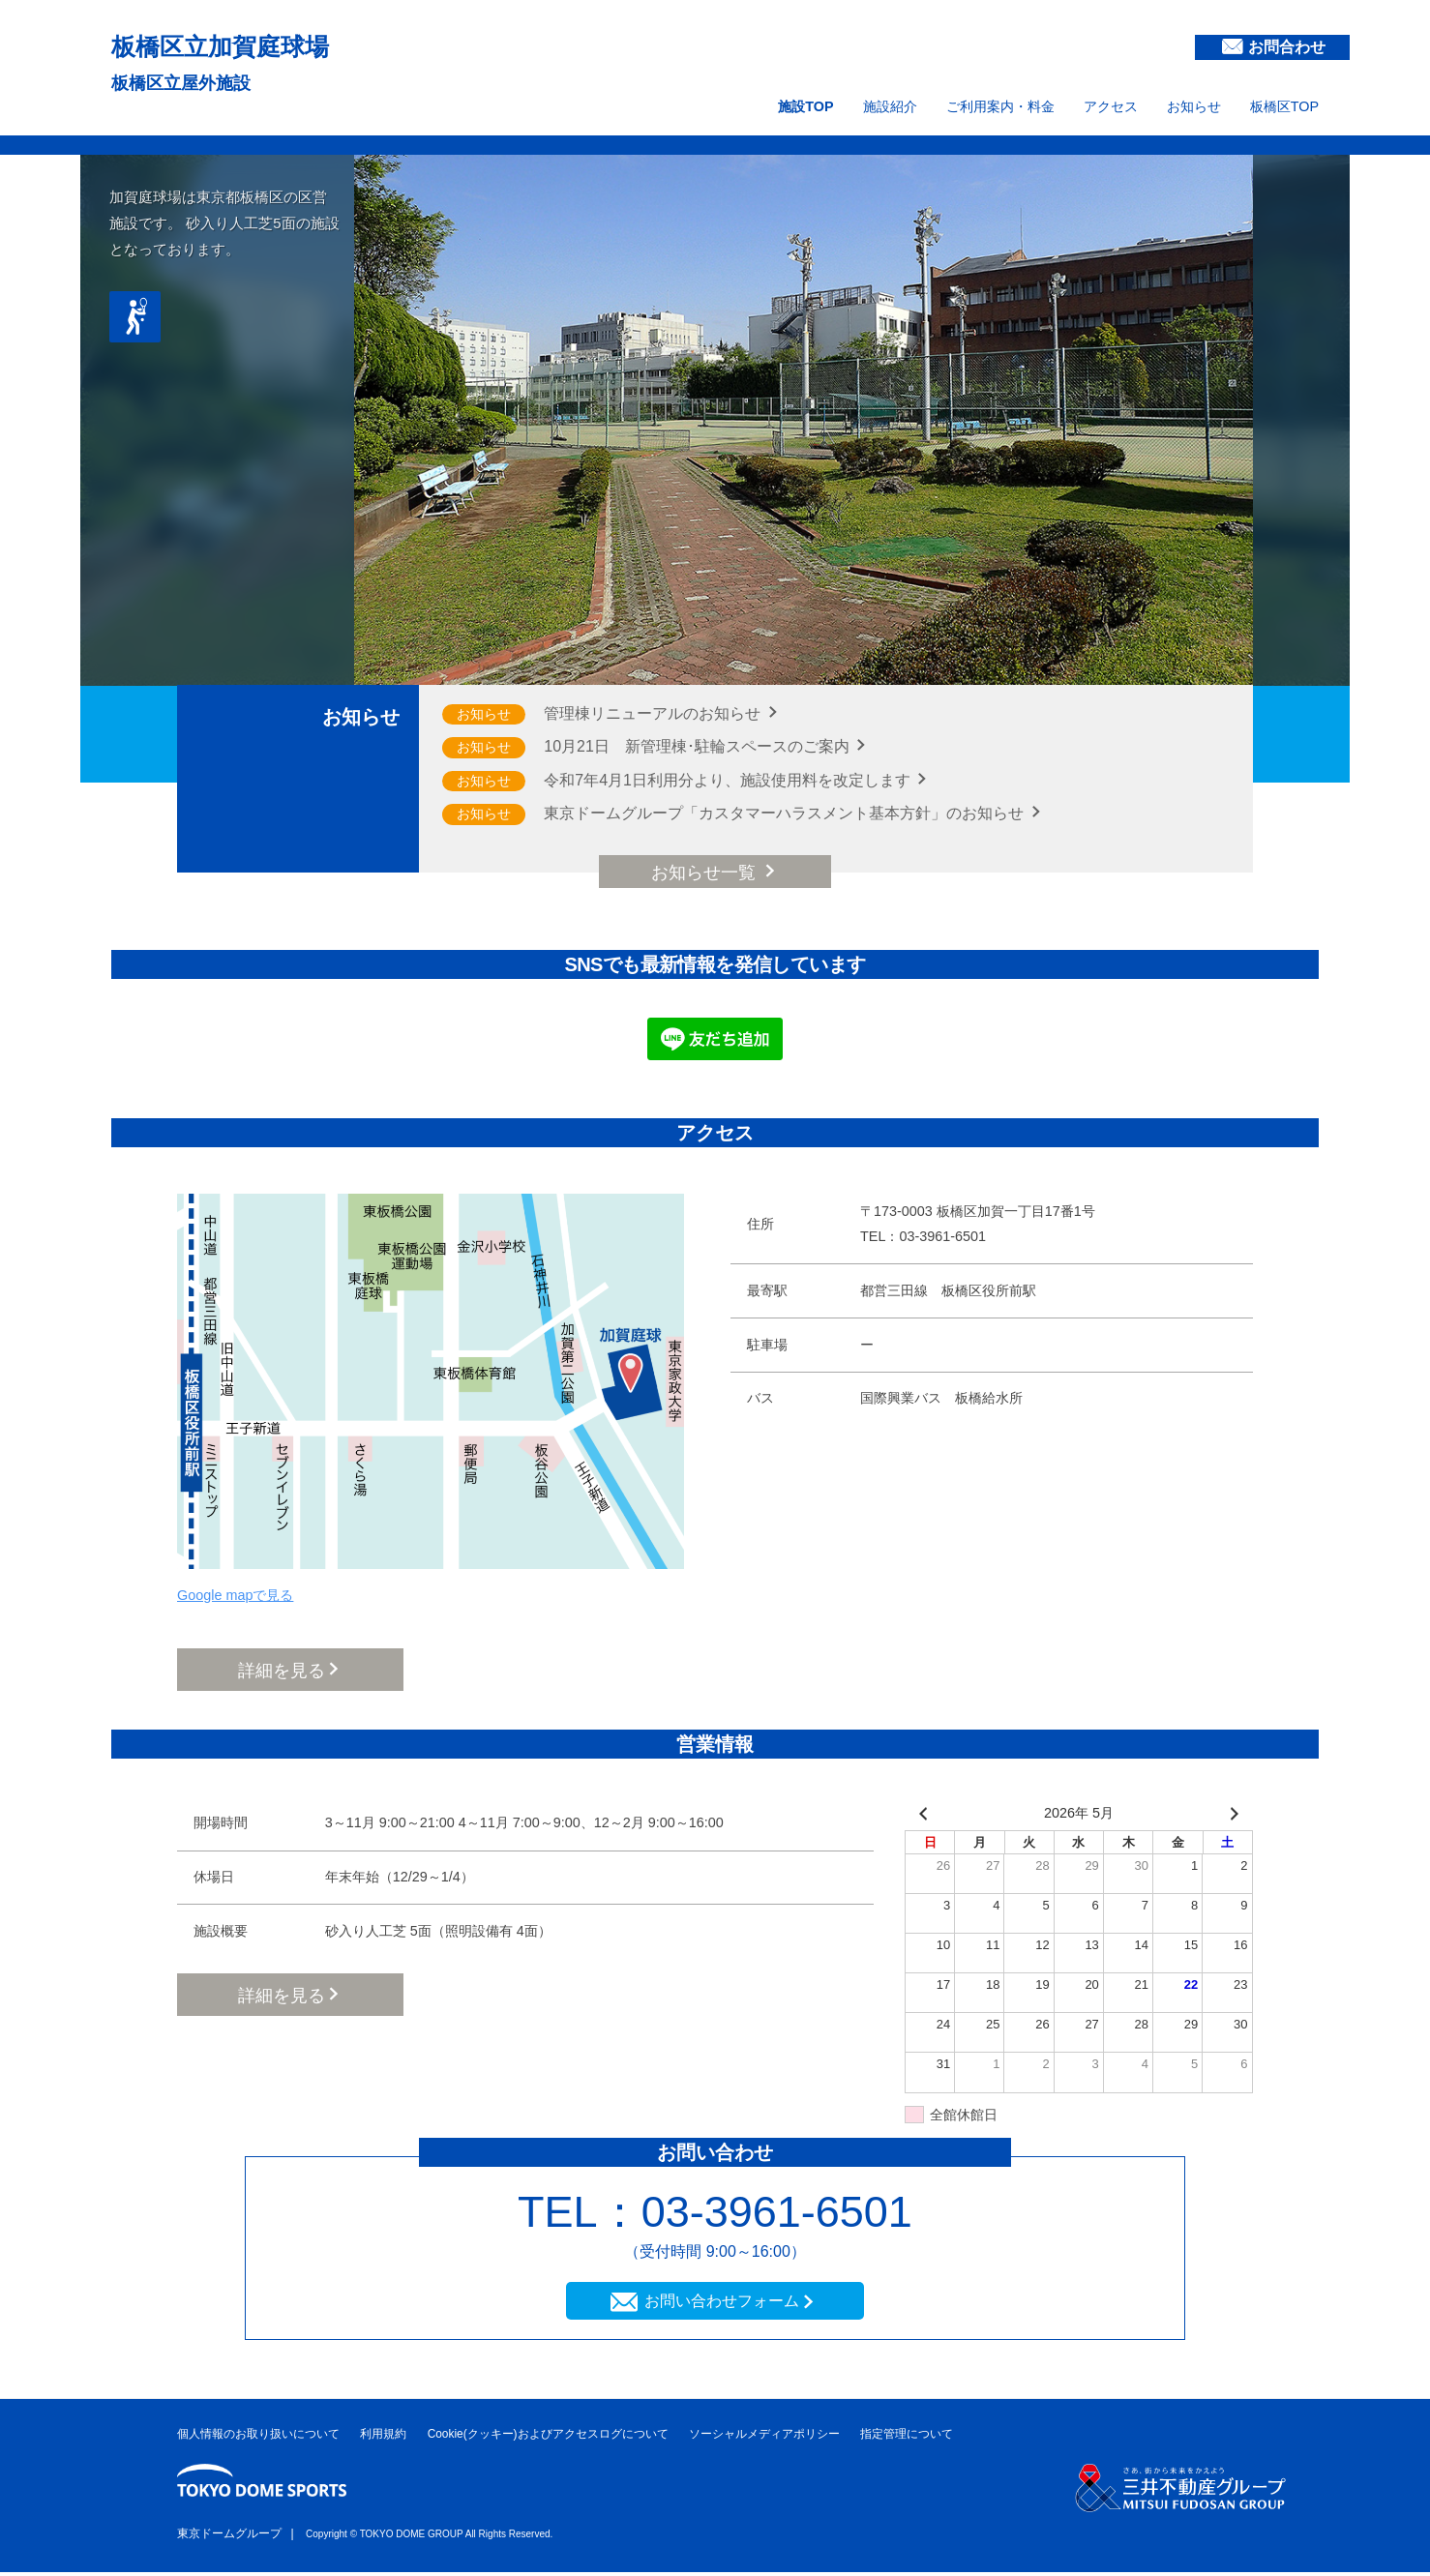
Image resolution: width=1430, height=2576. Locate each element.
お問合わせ (1287, 47)
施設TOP (805, 106)
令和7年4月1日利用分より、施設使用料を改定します (729, 780)
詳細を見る (281, 1670)
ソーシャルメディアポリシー (764, 2437)
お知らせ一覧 (705, 872)
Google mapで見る (235, 1595)
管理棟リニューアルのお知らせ (654, 713)
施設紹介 (890, 106)
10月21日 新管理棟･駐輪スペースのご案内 (698, 746)
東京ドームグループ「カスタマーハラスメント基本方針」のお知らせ (786, 813)
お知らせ (1194, 106)
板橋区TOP (1284, 106)
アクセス (1111, 106)
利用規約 (383, 2437)
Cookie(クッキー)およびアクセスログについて (548, 2437)
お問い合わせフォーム (722, 2303)
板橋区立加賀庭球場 (255, 44)
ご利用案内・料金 (1000, 106)
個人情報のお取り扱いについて (258, 2437)
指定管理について (906, 2437)
